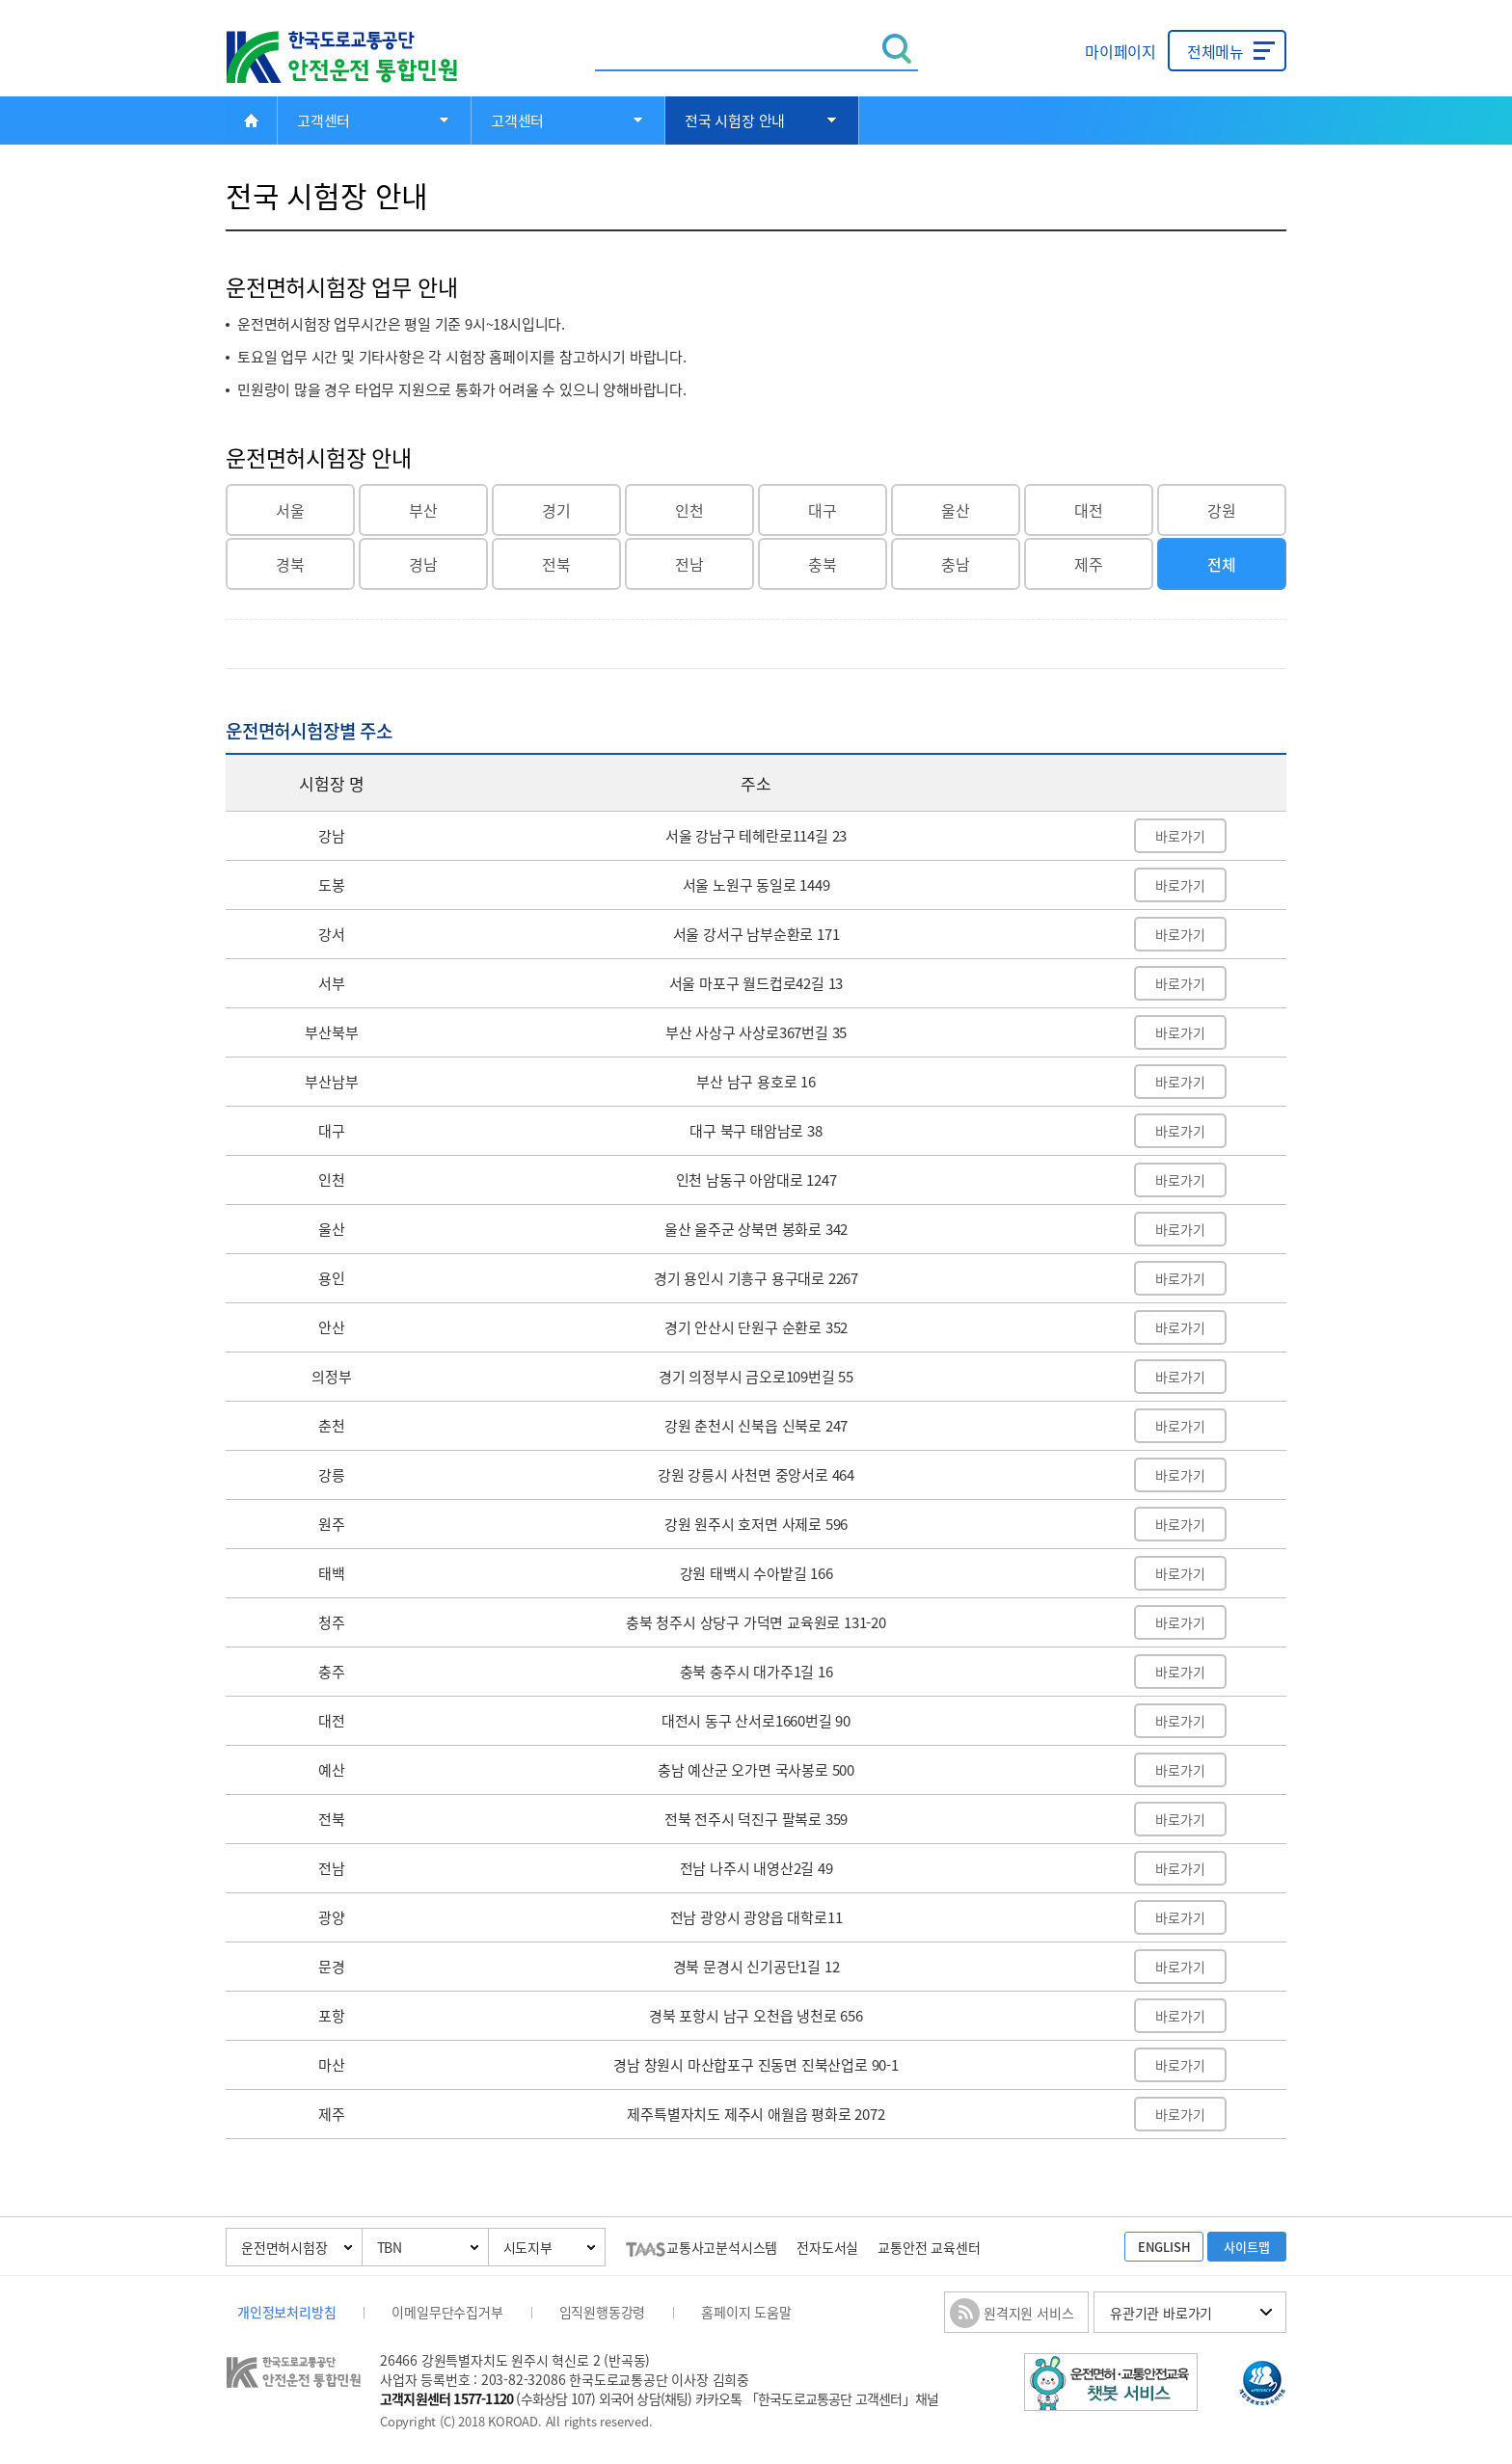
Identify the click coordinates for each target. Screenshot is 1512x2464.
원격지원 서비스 (1028, 2312)
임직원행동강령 (602, 2311)
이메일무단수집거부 (447, 2311)
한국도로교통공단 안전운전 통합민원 (356, 57)
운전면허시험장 (284, 2247)
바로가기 (1179, 835)
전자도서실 (827, 2247)
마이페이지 (1120, 51)
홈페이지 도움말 (746, 2311)
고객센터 (323, 120)
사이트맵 (1246, 2246)
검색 (897, 48)
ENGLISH (1164, 2246)
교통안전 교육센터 (929, 2247)
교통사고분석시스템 (701, 2247)
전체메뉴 (1215, 51)
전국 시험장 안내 (735, 120)
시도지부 (528, 2247)
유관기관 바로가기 (1161, 2312)
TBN (389, 2247)
